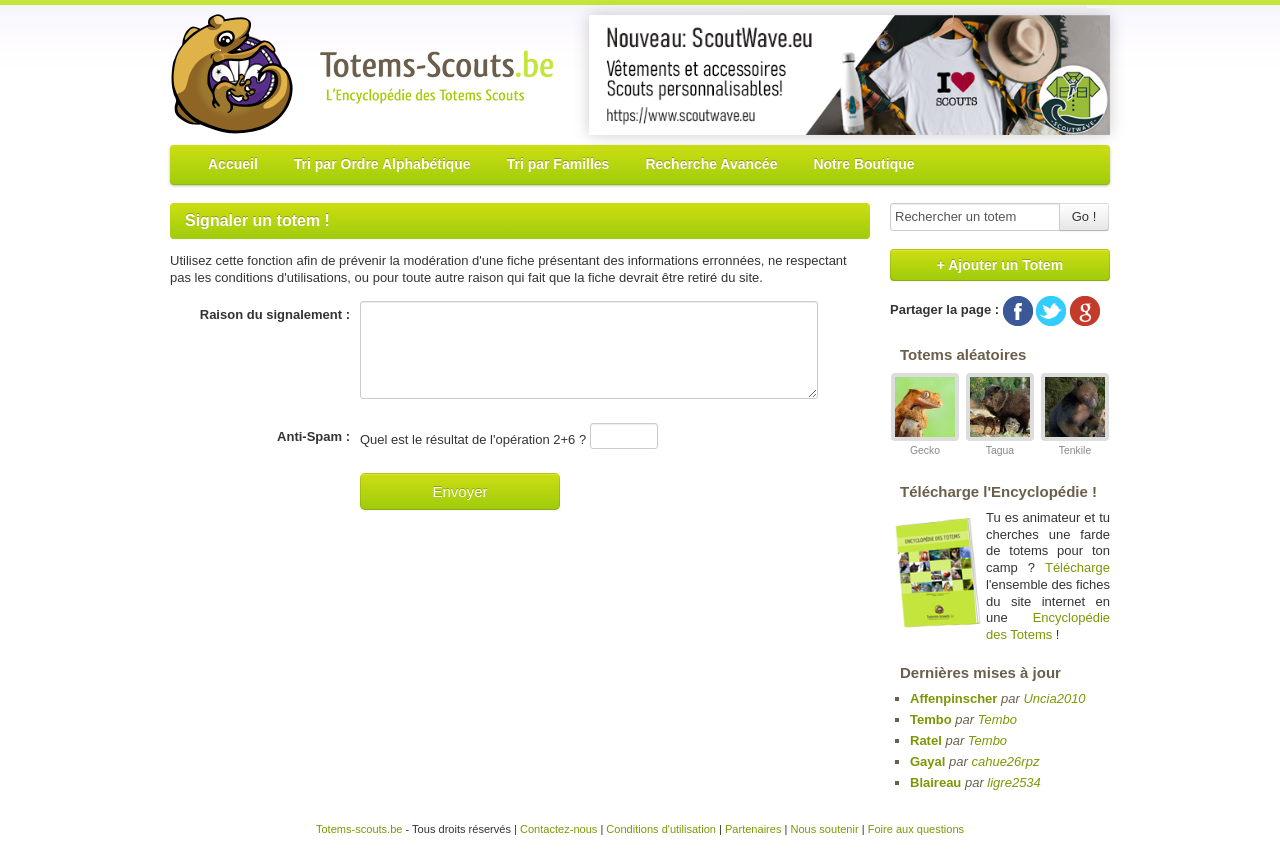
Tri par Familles (558, 164)
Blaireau (935, 782)
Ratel (926, 740)
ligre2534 (1014, 782)
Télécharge (1077, 567)
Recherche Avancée (711, 164)
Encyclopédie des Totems (1048, 626)
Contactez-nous (558, 829)
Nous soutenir (824, 829)
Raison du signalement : (275, 314)
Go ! (1084, 216)
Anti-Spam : (313, 436)
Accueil (233, 164)
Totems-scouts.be (359, 829)
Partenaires (753, 829)
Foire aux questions (916, 829)
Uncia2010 (1054, 698)
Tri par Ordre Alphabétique (382, 164)
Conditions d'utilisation (661, 829)
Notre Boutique (863, 164)
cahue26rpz (1005, 761)
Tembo (931, 719)
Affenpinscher (953, 698)
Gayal (927, 761)
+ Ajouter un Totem (1000, 265)
